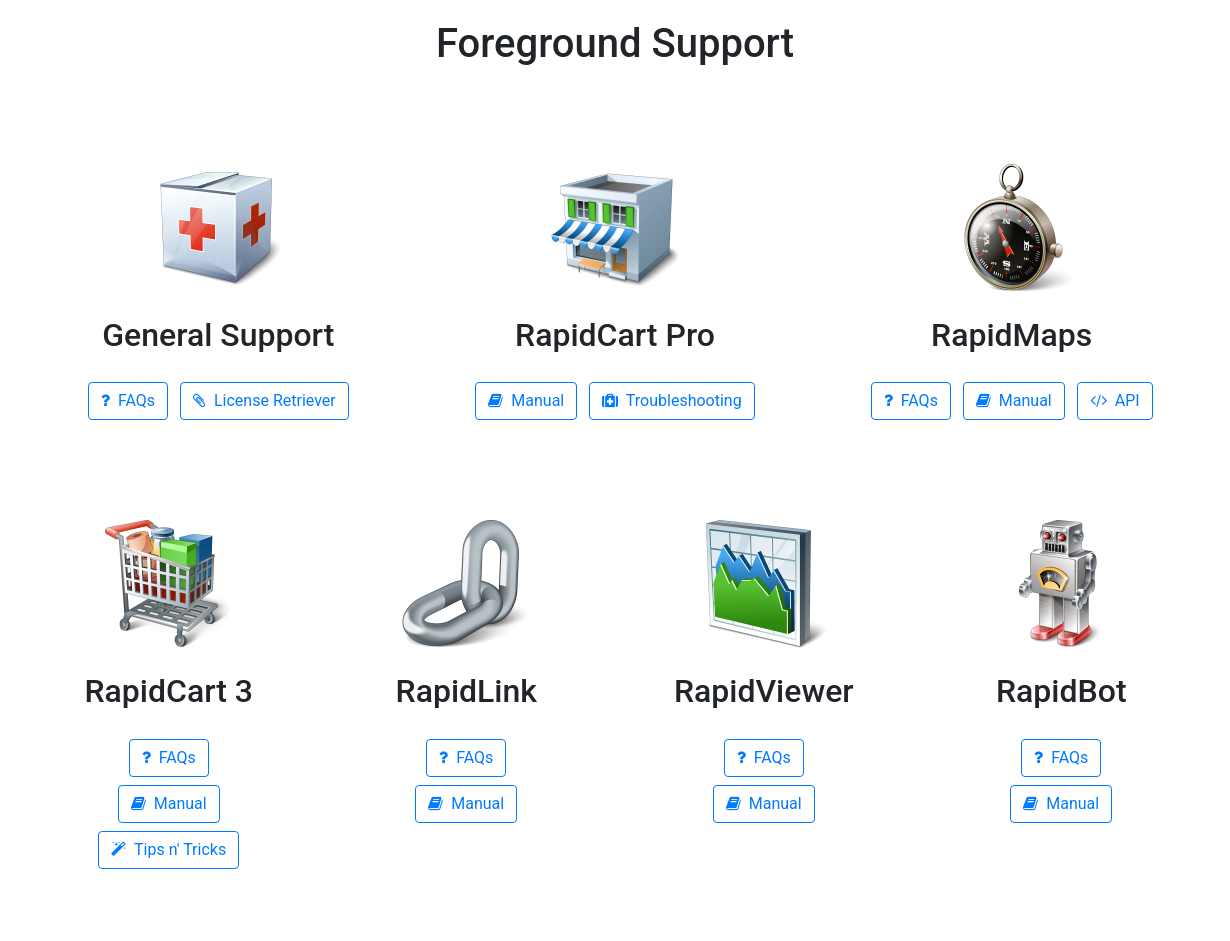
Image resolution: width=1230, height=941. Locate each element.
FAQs (128, 400)
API (1115, 400)
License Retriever (264, 400)
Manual (526, 400)
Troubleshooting (671, 400)
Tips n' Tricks (168, 849)
